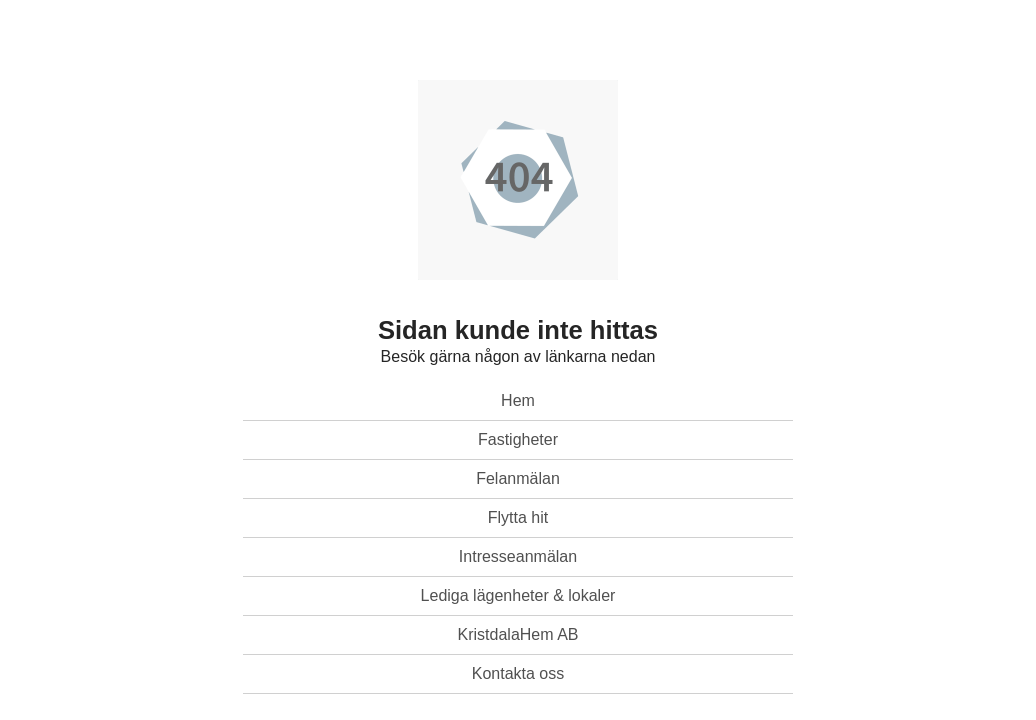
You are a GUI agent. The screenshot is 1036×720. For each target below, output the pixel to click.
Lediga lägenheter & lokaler (518, 595)
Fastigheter (518, 439)
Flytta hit (518, 517)
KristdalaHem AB (518, 634)
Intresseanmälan (518, 556)
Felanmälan (518, 478)
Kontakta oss (518, 673)
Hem (518, 400)
